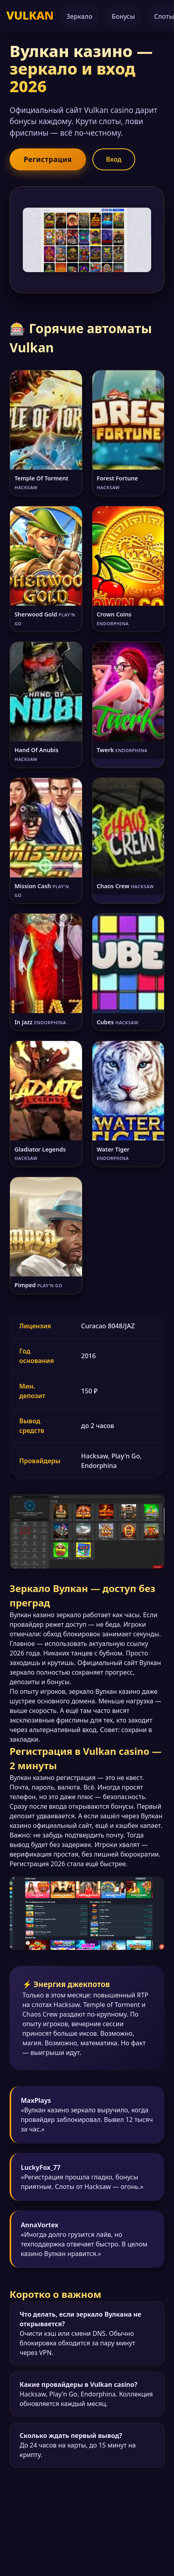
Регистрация (48, 159)
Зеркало (79, 16)
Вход (114, 159)
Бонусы (123, 16)
